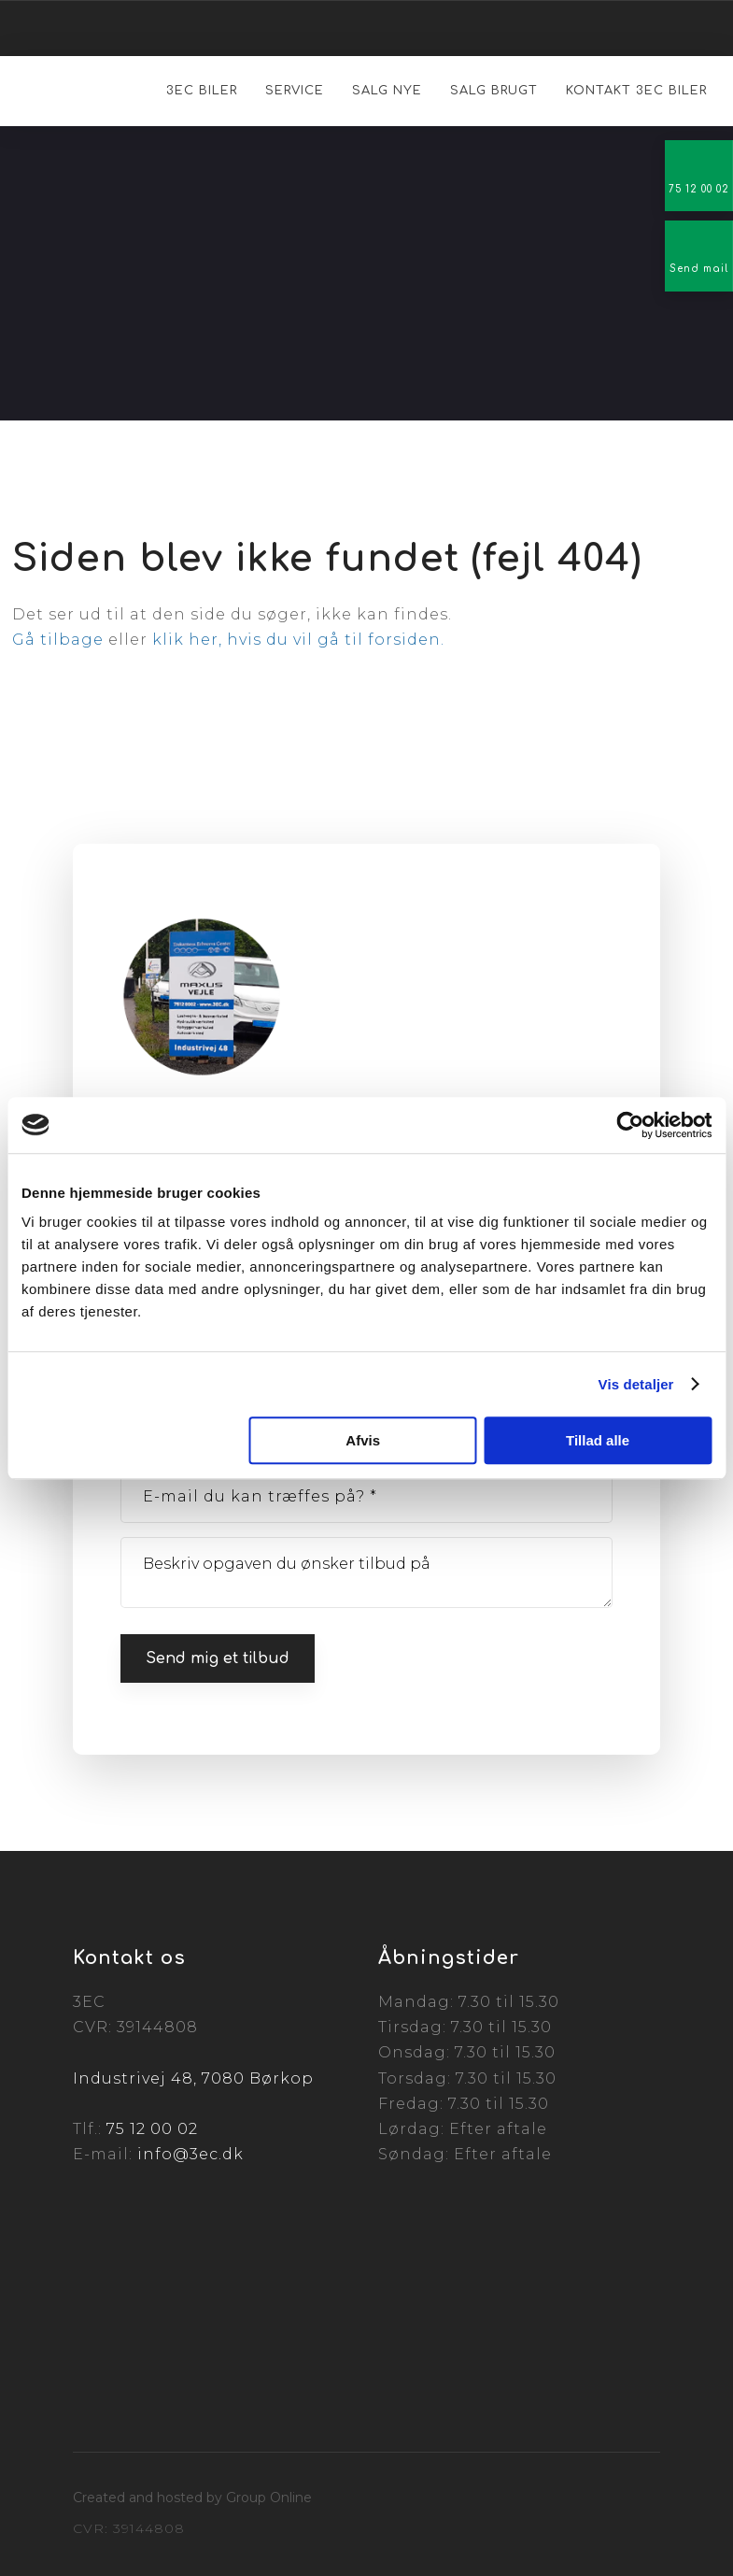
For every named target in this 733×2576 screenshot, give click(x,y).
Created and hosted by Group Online (192, 2497)
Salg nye (387, 90)
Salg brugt (494, 90)
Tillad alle (597, 1440)
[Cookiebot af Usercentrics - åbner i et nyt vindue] (630, 1125)
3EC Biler (201, 90)
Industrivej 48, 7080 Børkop (193, 2078)
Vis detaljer (636, 1384)
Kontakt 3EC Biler (636, 90)
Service (294, 90)
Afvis (362, 1440)
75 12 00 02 (152, 2129)
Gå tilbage (58, 639)
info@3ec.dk (190, 2154)
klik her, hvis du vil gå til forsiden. (298, 639)
